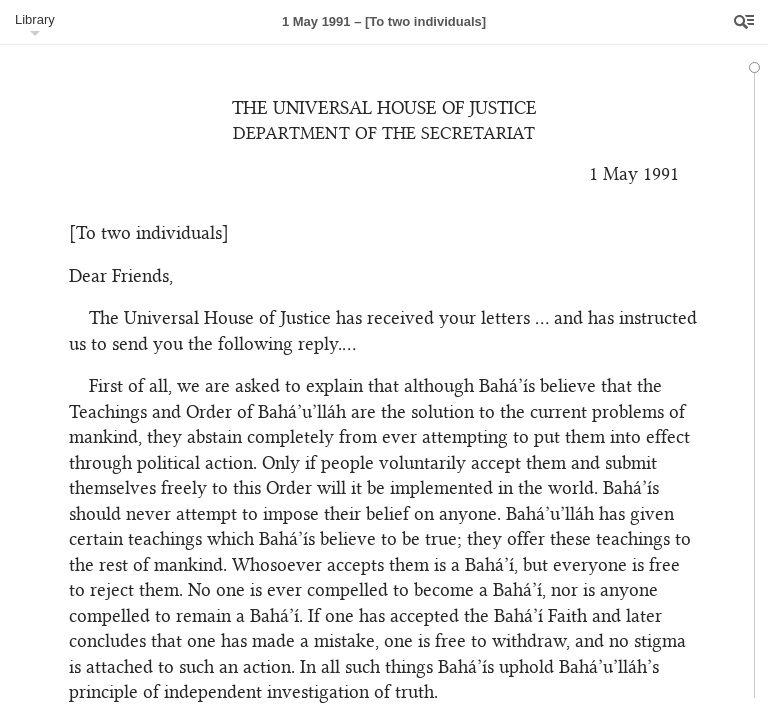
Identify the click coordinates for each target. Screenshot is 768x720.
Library (35, 19)
